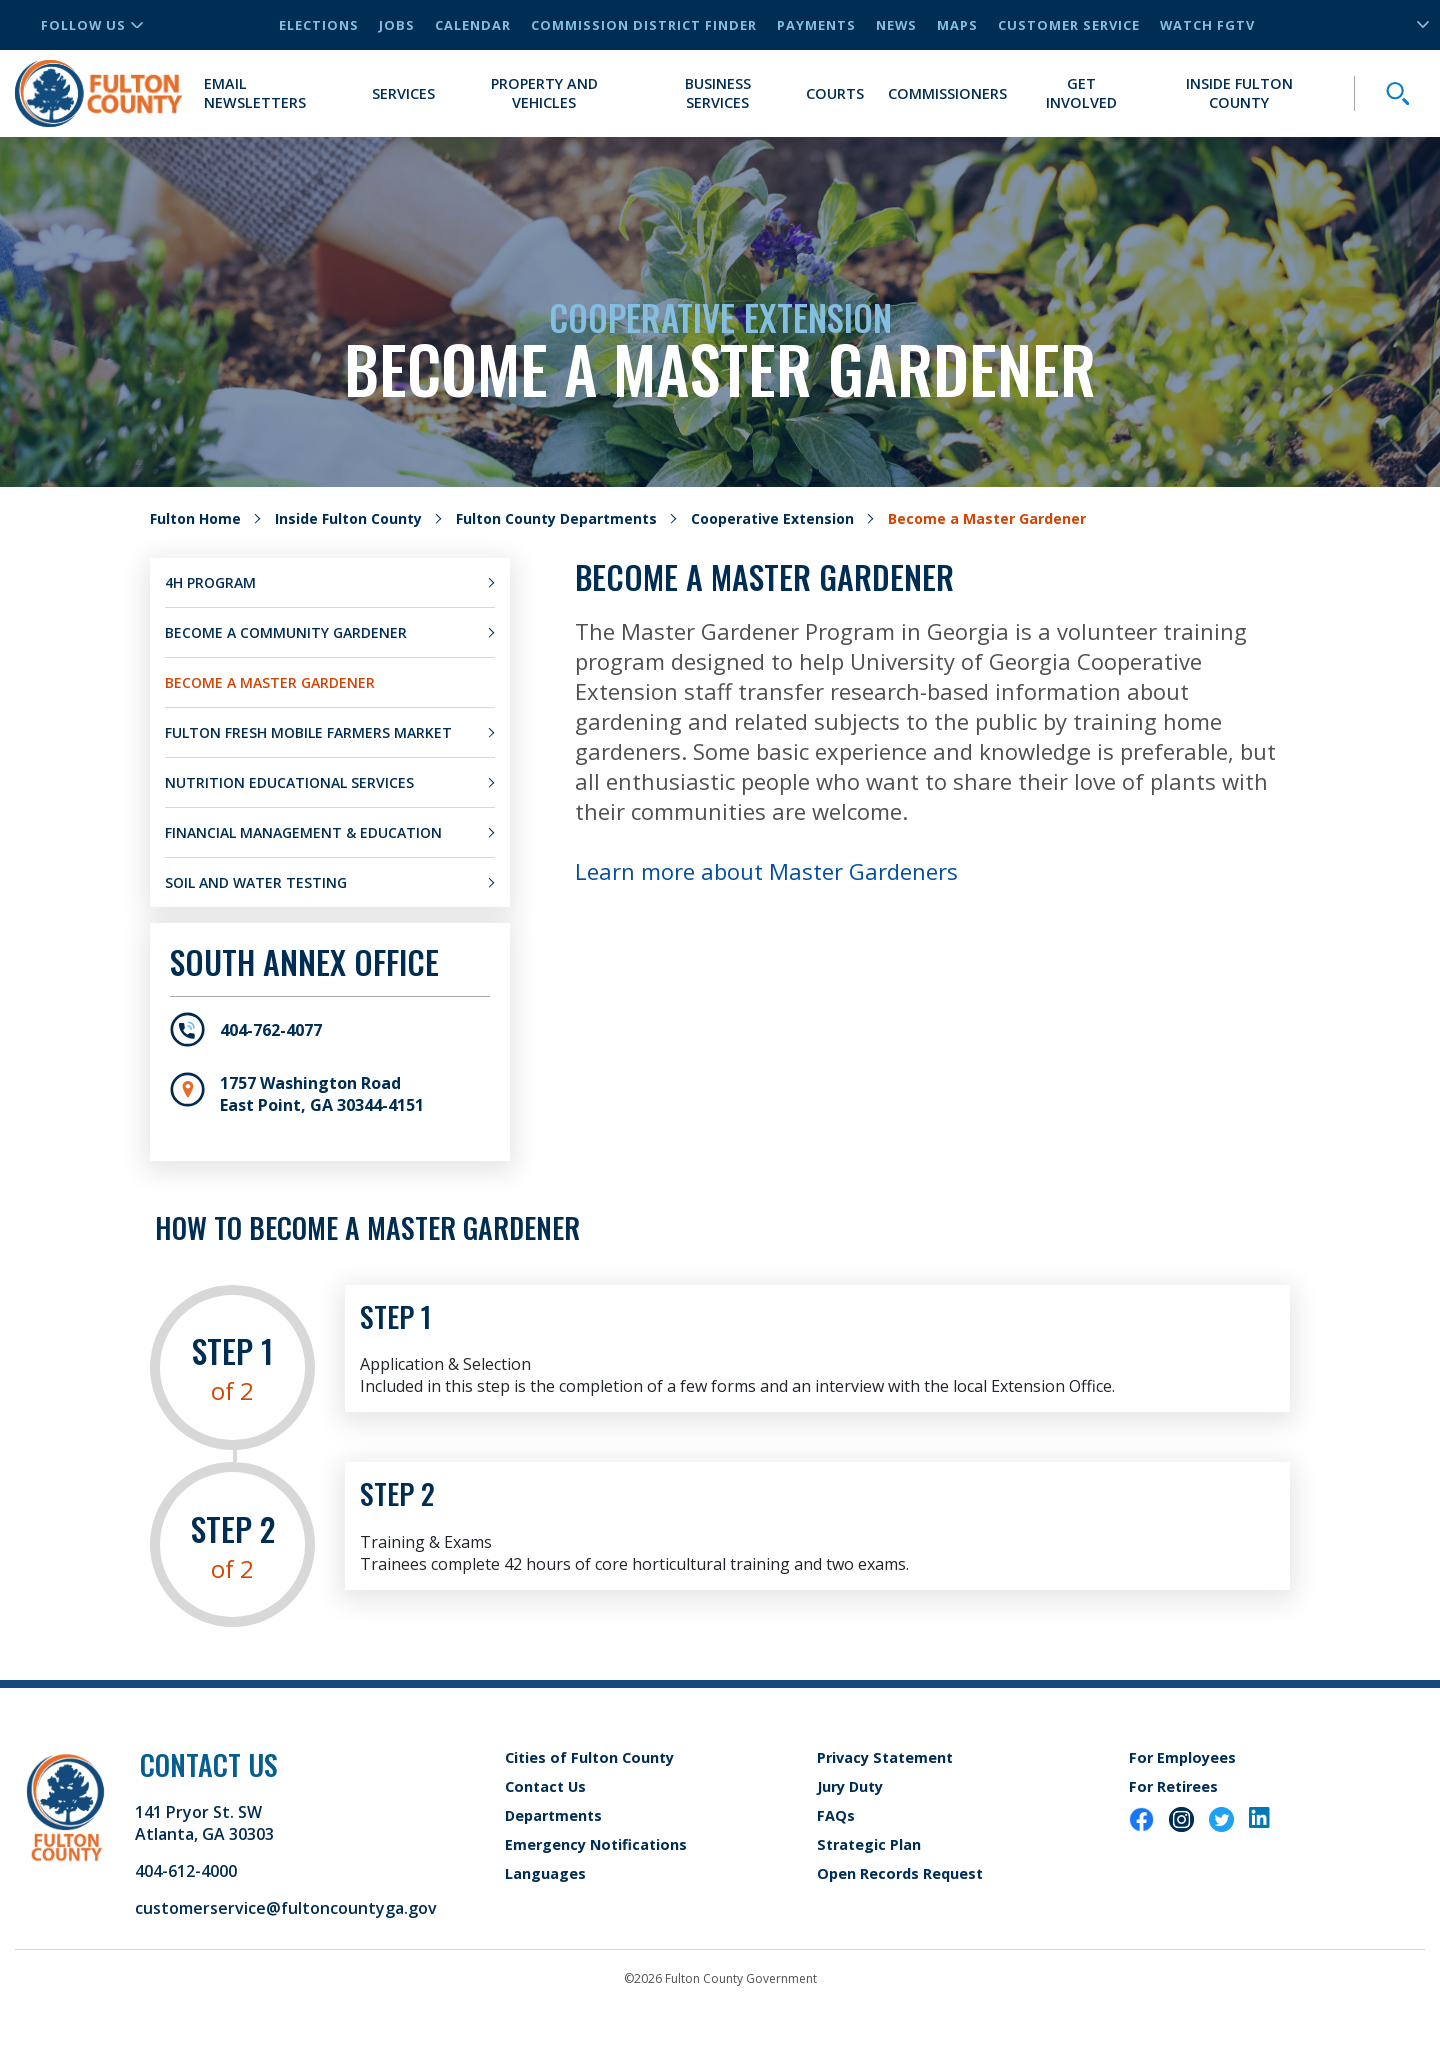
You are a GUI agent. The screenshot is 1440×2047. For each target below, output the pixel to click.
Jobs (397, 25)
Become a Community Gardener (286, 632)
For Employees (1182, 1757)
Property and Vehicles (544, 93)
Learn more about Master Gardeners (766, 871)
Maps (957, 25)
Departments (553, 1815)
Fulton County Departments (556, 518)
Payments (816, 25)
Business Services (718, 93)
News (896, 25)
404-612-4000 (186, 1871)
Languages (545, 1873)
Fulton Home (195, 518)
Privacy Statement (885, 1757)
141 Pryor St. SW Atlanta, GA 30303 (204, 1823)
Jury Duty (850, 1786)
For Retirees (1173, 1786)
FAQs (836, 1815)
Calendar (473, 25)
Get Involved (1081, 93)
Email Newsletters (255, 93)
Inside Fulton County (1239, 93)
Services (403, 93)
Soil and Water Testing (256, 882)
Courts (835, 93)
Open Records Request (900, 1873)
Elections (319, 25)
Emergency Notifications (596, 1844)
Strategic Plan (869, 1844)
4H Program (210, 582)
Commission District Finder (644, 25)
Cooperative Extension (772, 518)
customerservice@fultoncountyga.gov (286, 1908)
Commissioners (947, 93)
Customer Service (1069, 25)
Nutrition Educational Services (289, 782)
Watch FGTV (1207, 25)
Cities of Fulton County (589, 1757)
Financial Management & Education (303, 832)
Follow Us (92, 25)
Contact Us (545, 1786)
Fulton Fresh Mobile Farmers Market (308, 732)
